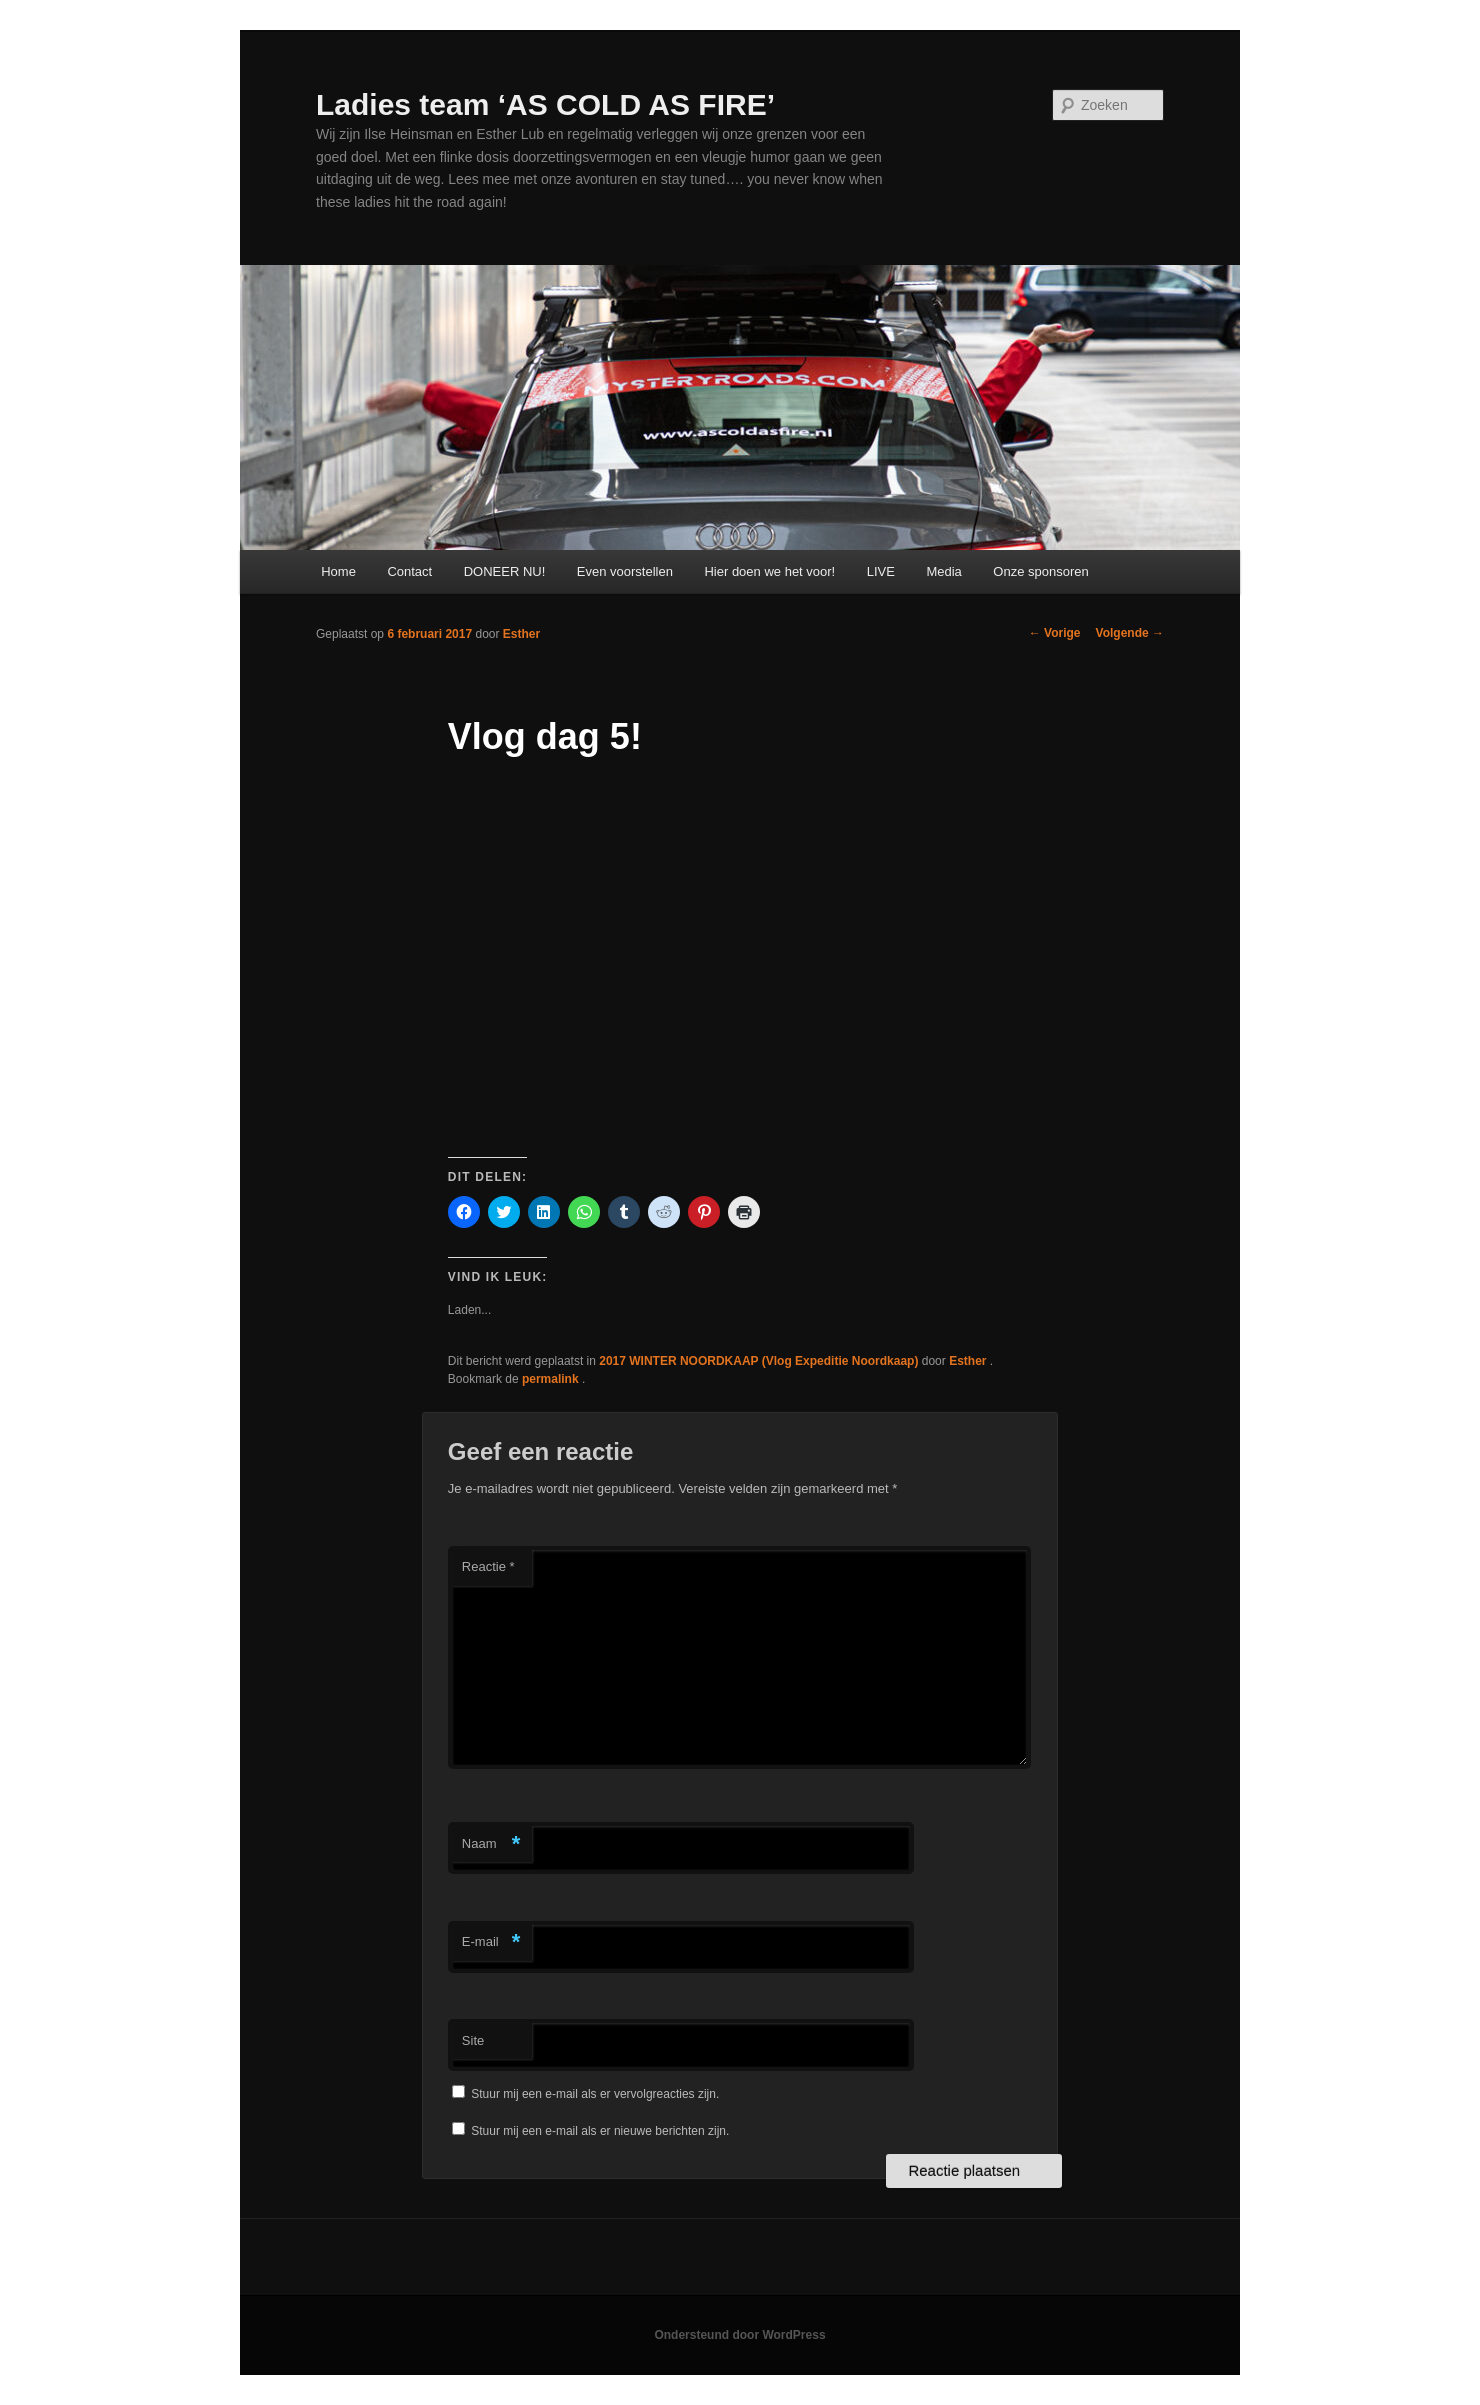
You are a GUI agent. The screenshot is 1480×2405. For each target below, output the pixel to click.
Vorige (1055, 633)
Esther (521, 634)
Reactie (488, 1566)
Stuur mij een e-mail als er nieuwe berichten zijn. (600, 2131)
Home (338, 571)
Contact (409, 571)
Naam (491, 1844)
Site (473, 2040)
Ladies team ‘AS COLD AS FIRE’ (545, 104)
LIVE (881, 571)
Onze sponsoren (1040, 571)
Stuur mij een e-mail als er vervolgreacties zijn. (595, 2094)
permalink (552, 1379)
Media (943, 571)
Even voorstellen (625, 571)
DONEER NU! (505, 571)
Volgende (1130, 633)
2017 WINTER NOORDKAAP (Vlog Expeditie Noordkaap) (758, 1361)
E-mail (491, 1942)
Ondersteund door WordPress (739, 2335)
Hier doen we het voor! (769, 571)
